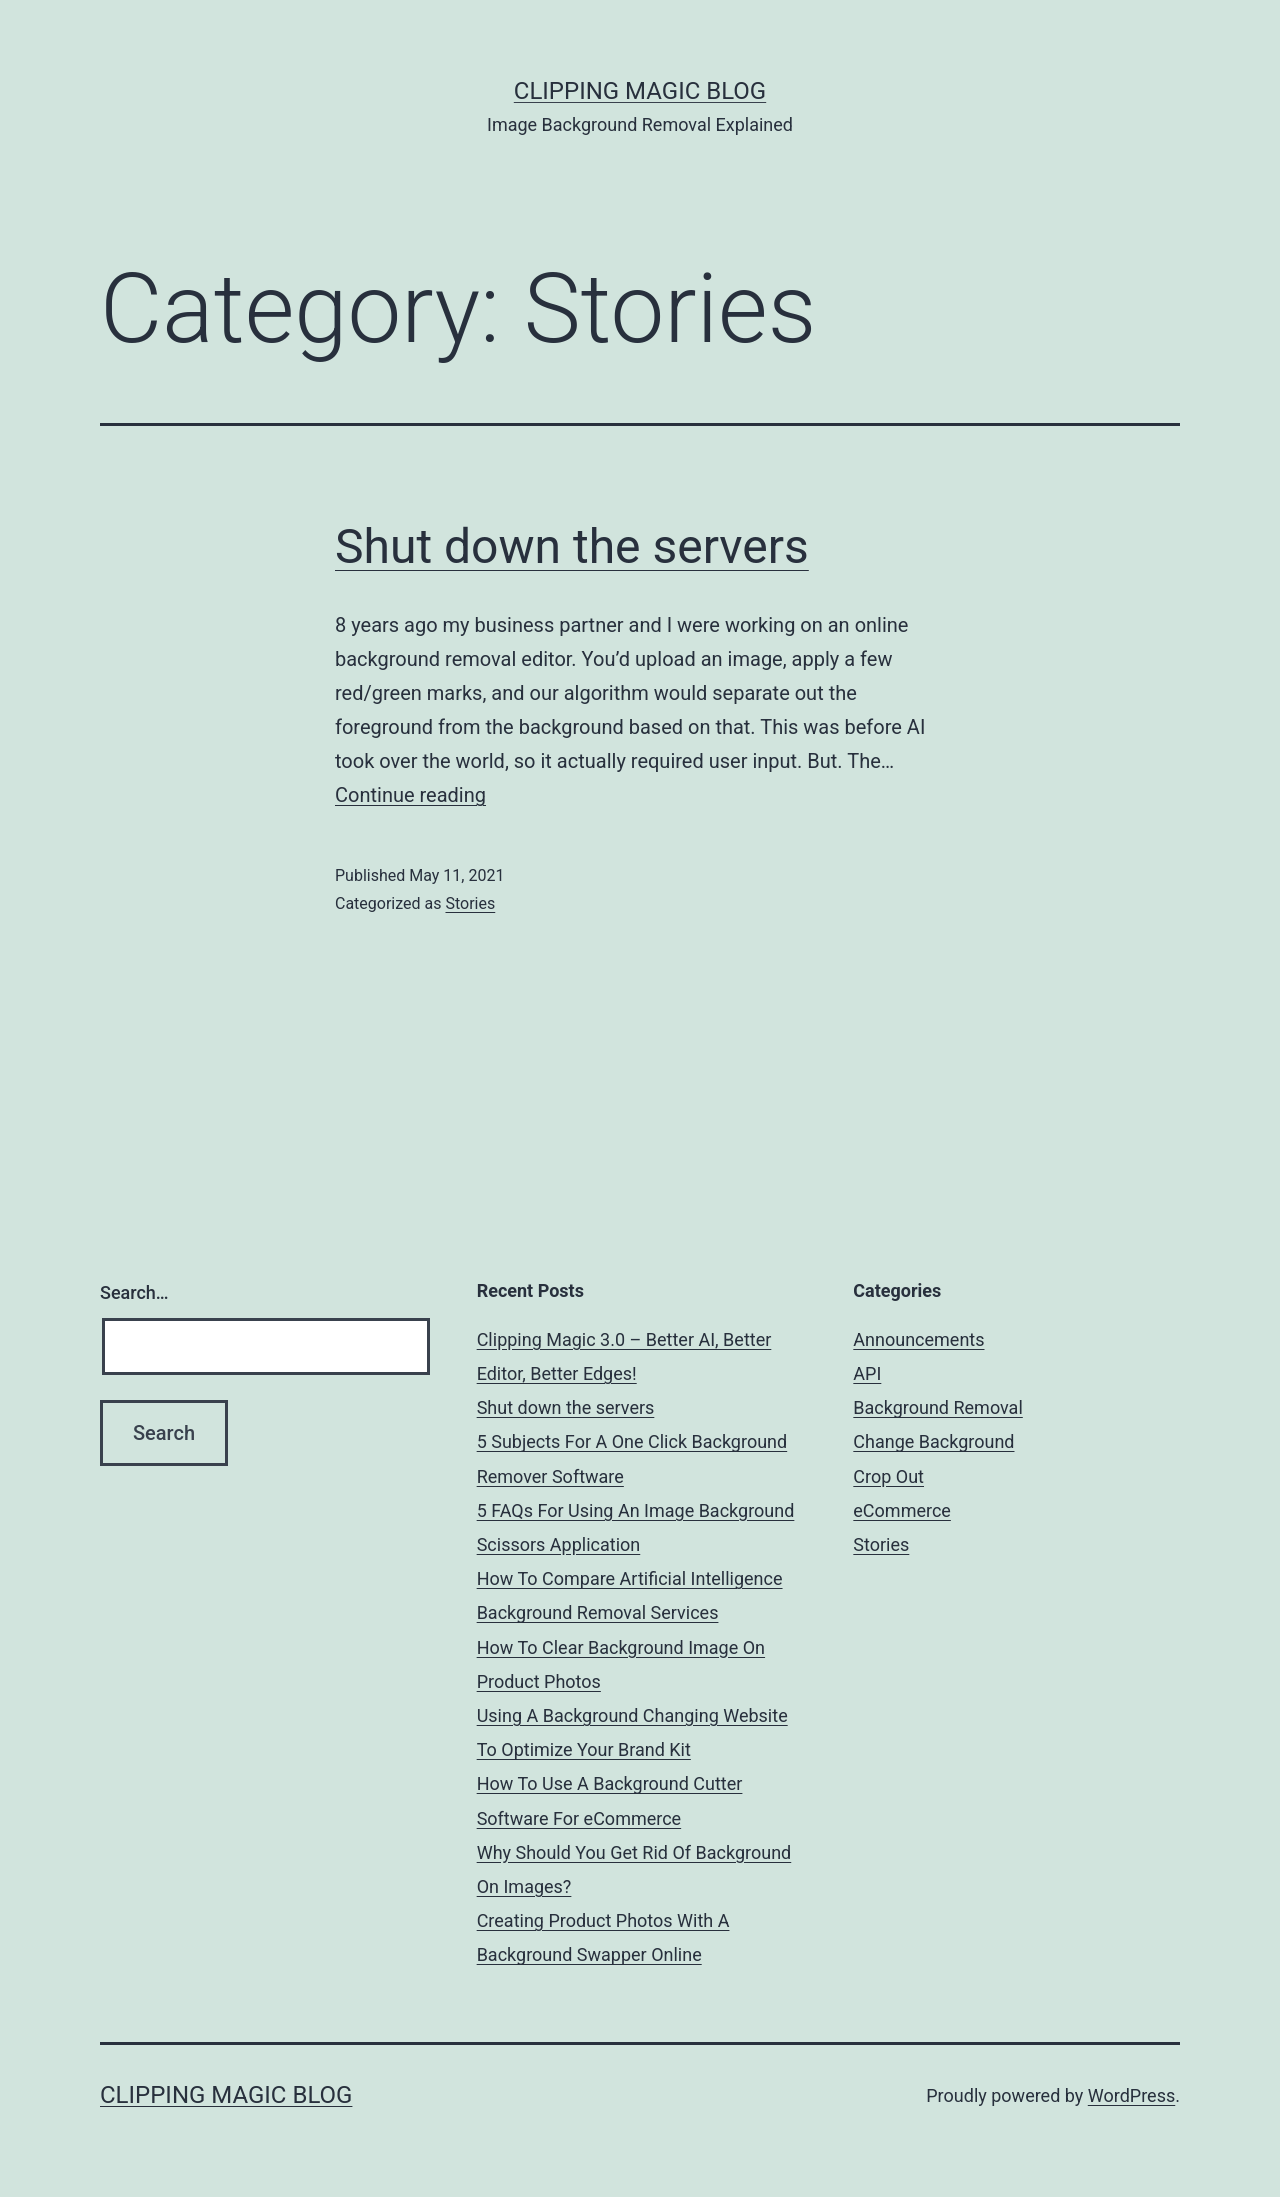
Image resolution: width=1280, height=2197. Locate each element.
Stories (470, 903)
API (867, 1373)
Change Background (933, 1441)
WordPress (1131, 2095)
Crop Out (888, 1476)
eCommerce (902, 1510)
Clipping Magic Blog (640, 91)
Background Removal (937, 1407)
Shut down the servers (572, 546)
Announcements (918, 1339)
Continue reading (410, 795)
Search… (134, 1292)
